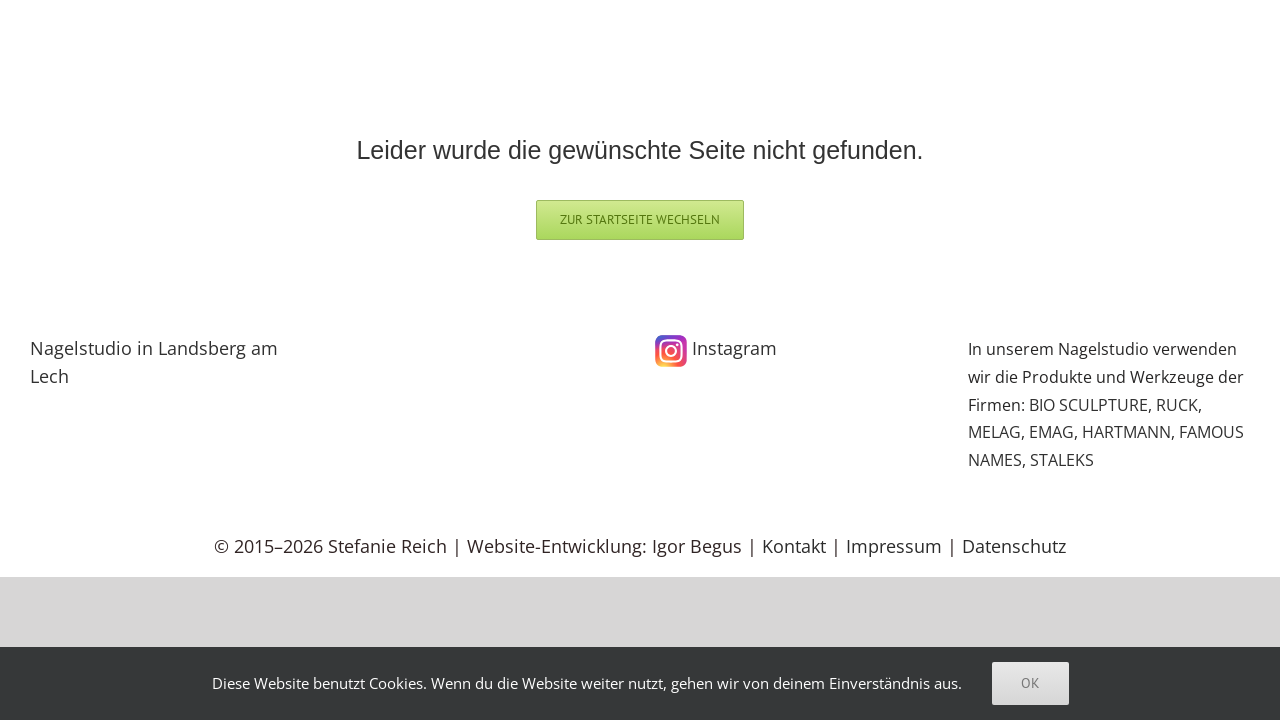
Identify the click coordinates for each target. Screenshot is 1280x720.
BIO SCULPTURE (1088, 405)
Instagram (716, 348)
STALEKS (1062, 460)
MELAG (994, 432)
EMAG (1051, 432)
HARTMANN (1126, 432)
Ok (1030, 683)
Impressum (894, 546)
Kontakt (794, 546)
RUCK (1177, 405)
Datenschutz (1014, 546)
